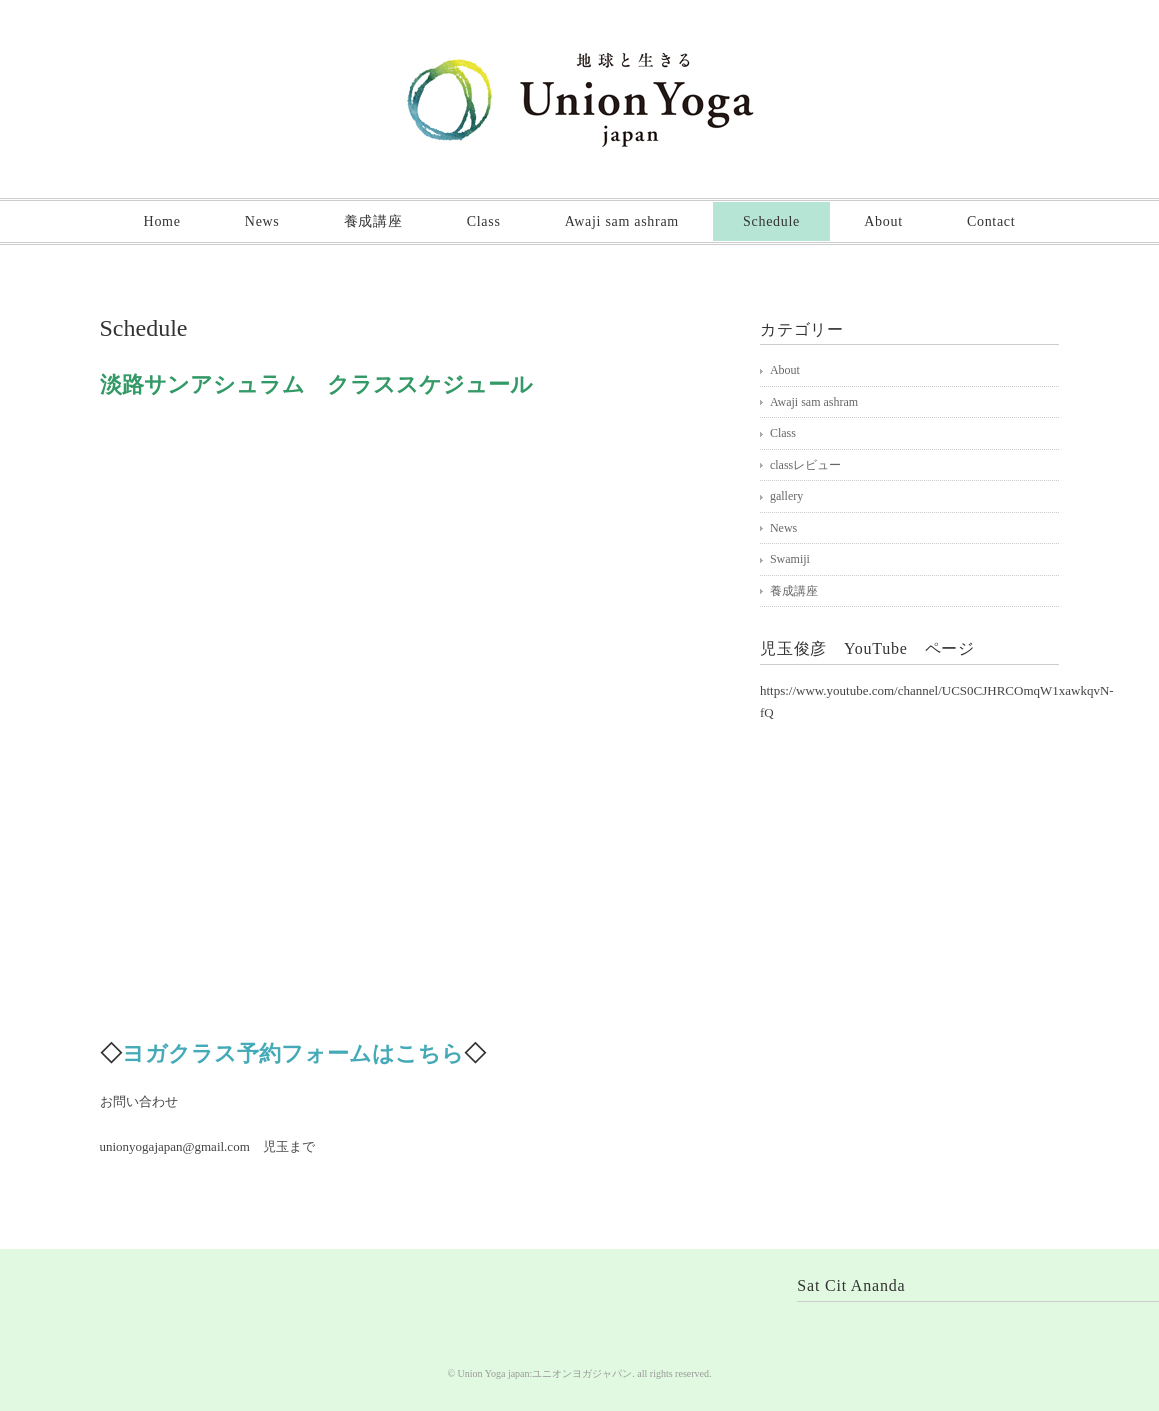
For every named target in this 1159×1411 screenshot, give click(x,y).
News (262, 221)
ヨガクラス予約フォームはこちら (293, 1053)
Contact (991, 221)
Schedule (771, 221)
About (883, 221)
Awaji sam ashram (622, 221)
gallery (786, 496)
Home (162, 221)
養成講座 (373, 221)
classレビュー (805, 465)
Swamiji (790, 559)
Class (484, 221)
